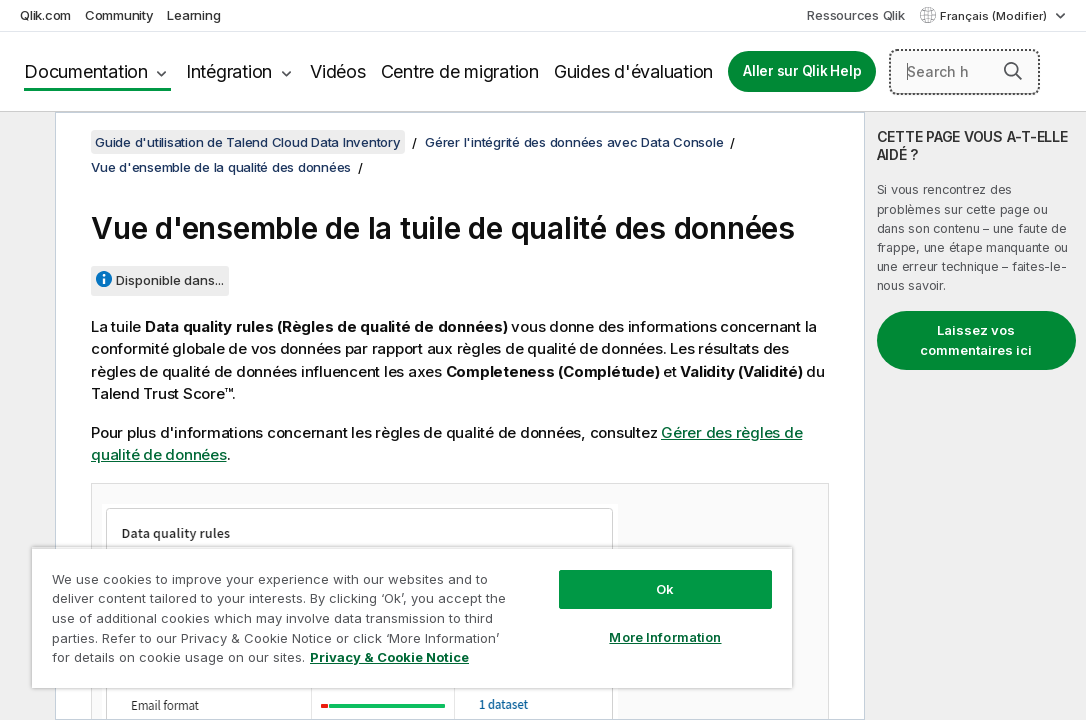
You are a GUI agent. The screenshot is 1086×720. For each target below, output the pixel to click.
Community (119, 15)
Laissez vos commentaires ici (976, 340)
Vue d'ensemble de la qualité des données (221, 167)
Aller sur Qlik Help (802, 71)
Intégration (229, 71)
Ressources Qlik (855, 15)
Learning (193, 15)
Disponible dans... (170, 280)
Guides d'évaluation (633, 71)
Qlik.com (45, 15)
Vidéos (338, 71)
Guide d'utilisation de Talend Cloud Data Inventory (248, 142)
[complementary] (975, 416)
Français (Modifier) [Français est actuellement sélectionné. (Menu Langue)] (995, 16)
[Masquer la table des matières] (25, 143)
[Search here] (964, 72)
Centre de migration (460, 71)
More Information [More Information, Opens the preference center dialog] (555, 602)
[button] (1013, 71)
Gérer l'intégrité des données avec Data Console (574, 142)
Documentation (86, 71)
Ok (555, 554)
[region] (347, 600)
